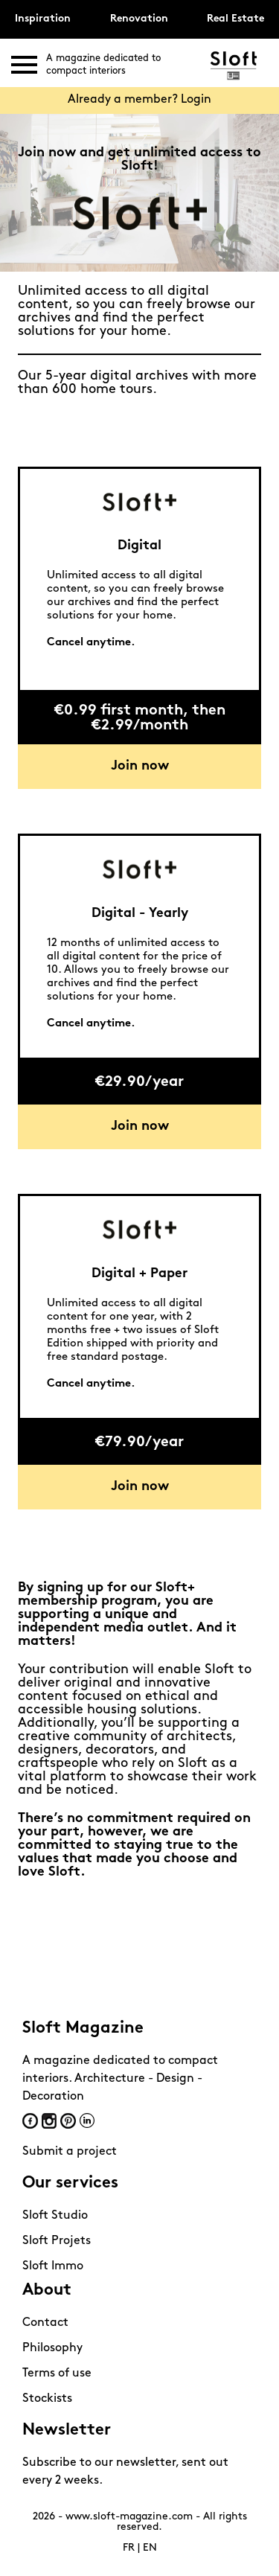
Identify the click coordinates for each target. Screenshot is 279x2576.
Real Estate (235, 19)
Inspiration (43, 19)
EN (150, 2548)
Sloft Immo (52, 2266)
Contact (45, 2323)
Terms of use (57, 2374)
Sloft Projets (56, 2241)
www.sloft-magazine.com (129, 2516)
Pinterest (68, 2121)
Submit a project (69, 2152)
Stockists (47, 2399)
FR (129, 2548)
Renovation (139, 19)
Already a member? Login (139, 100)
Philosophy (52, 2348)
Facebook (30, 2121)
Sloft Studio (55, 2216)
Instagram (49, 2121)
